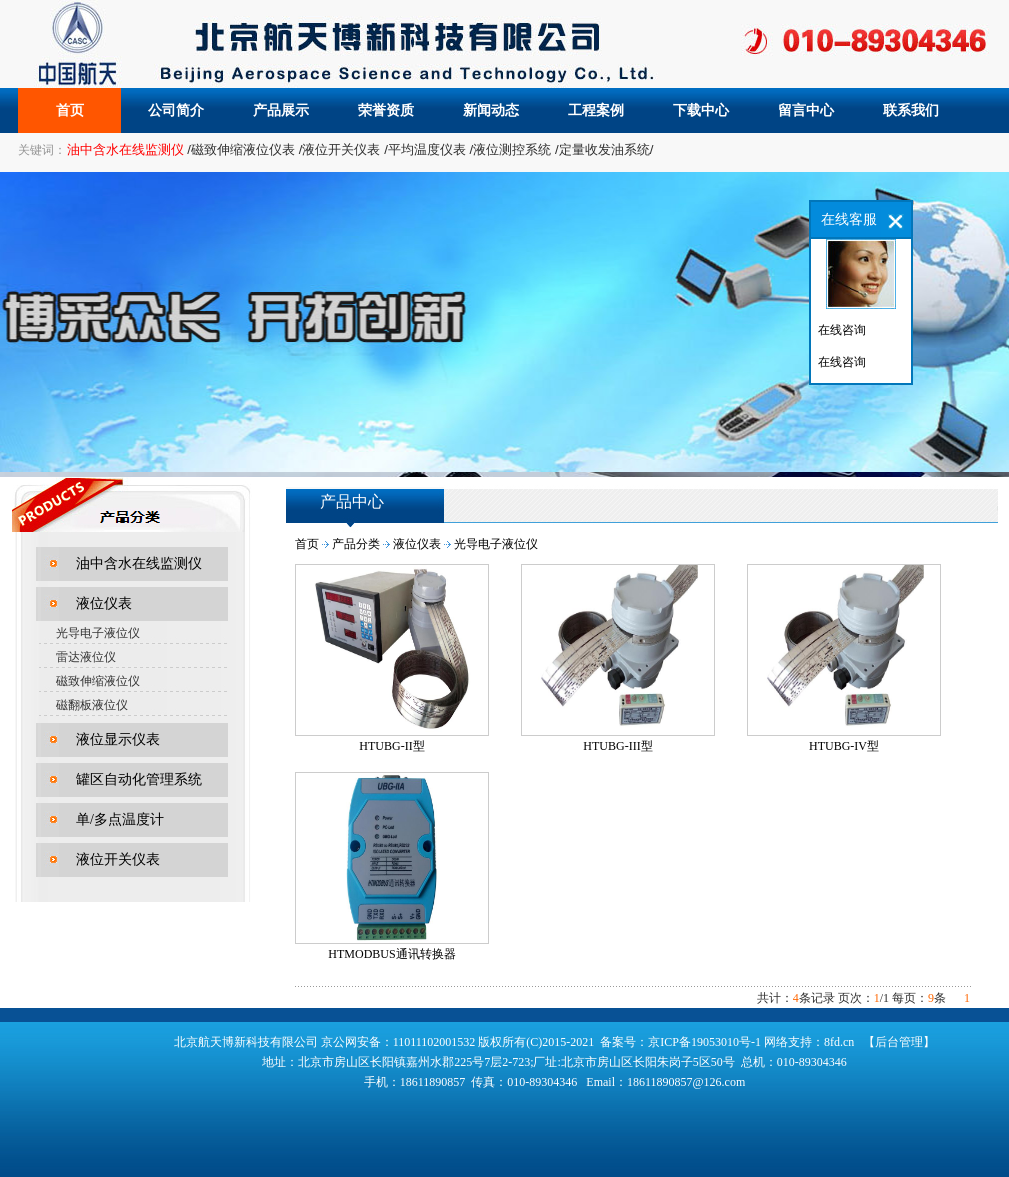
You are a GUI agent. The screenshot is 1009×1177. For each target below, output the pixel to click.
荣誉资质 (386, 110)
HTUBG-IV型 (844, 746)
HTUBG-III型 (617, 746)
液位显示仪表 (118, 739)
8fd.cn (839, 1042)
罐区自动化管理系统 (139, 779)
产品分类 (356, 544)
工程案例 (596, 110)
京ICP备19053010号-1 (704, 1042)
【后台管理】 (899, 1042)
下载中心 (701, 110)
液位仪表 (104, 603)
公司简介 (176, 110)
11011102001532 (436, 1042)
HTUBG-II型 (391, 746)
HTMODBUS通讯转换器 (391, 954)
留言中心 (806, 110)
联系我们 (911, 110)
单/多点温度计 (120, 819)
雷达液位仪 (86, 657)
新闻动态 (491, 110)
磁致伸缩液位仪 (98, 681)
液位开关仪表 (118, 859)
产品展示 (281, 110)
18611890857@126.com (686, 1082)
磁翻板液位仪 (92, 705)
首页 (70, 110)
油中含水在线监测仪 (139, 563)
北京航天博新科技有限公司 (246, 1042)
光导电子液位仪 (98, 633)
